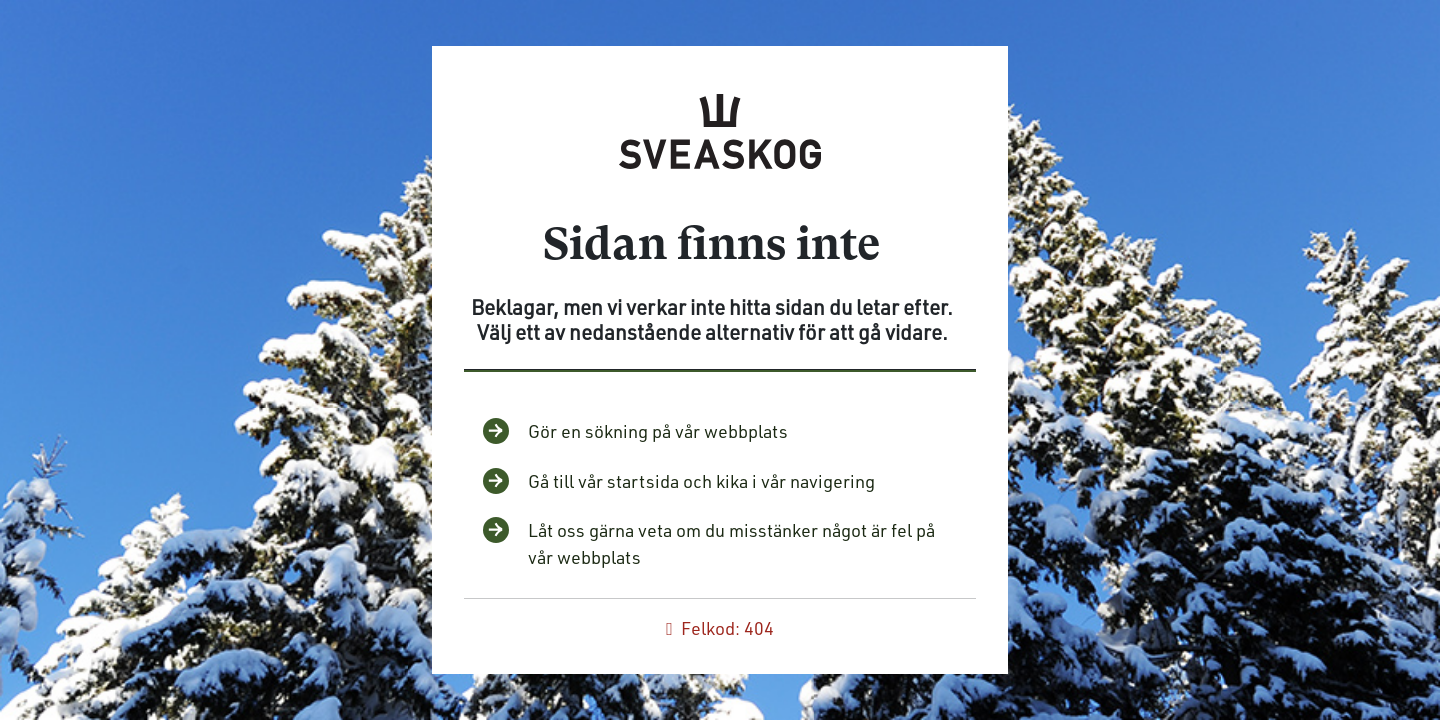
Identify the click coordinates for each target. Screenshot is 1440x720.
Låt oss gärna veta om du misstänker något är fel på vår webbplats (731, 543)
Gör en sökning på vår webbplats (658, 431)
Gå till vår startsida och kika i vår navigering (701, 481)
